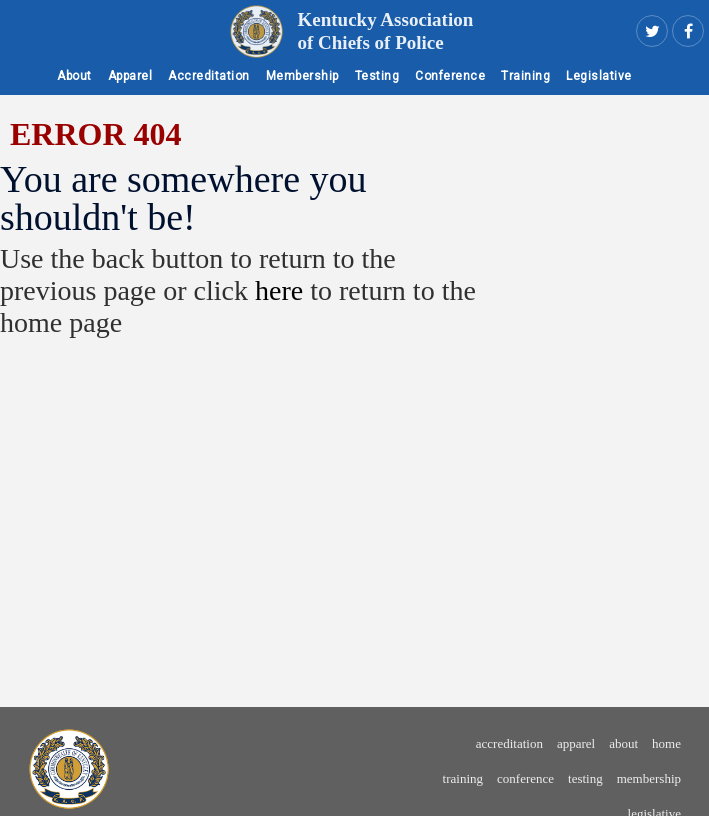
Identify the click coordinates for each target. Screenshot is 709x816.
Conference (450, 76)
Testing (377, 76)
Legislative (599, 76)
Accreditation (209, 76)
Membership (302, 76)
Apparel (130, 76)
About (74, 76)
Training (525, 76)
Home (666, 743)
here (279, 290)
